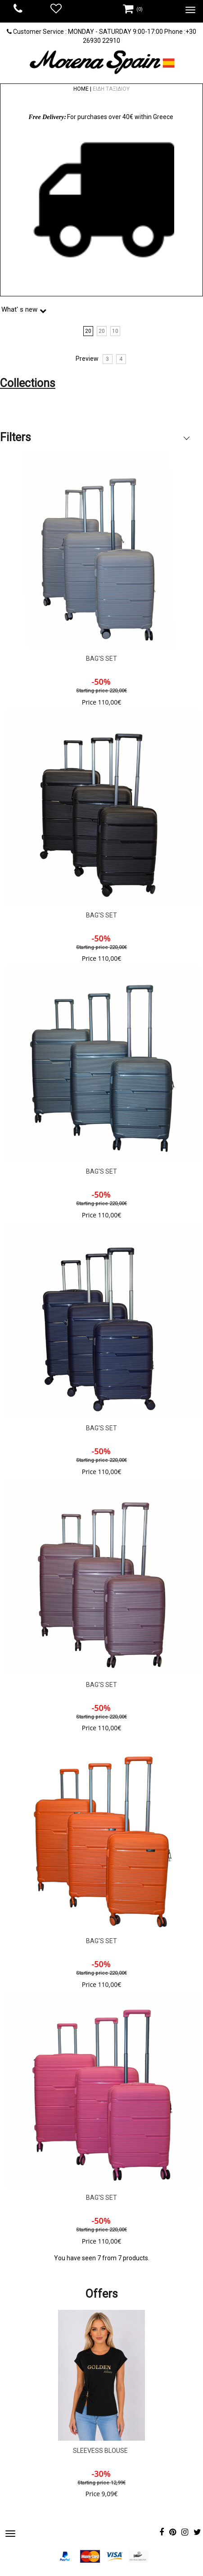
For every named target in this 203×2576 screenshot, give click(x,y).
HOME (81, 89)
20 (88, 331)
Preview (87, 358)
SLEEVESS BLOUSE (100, 2450)
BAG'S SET (101, 658)
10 (115, 331)
